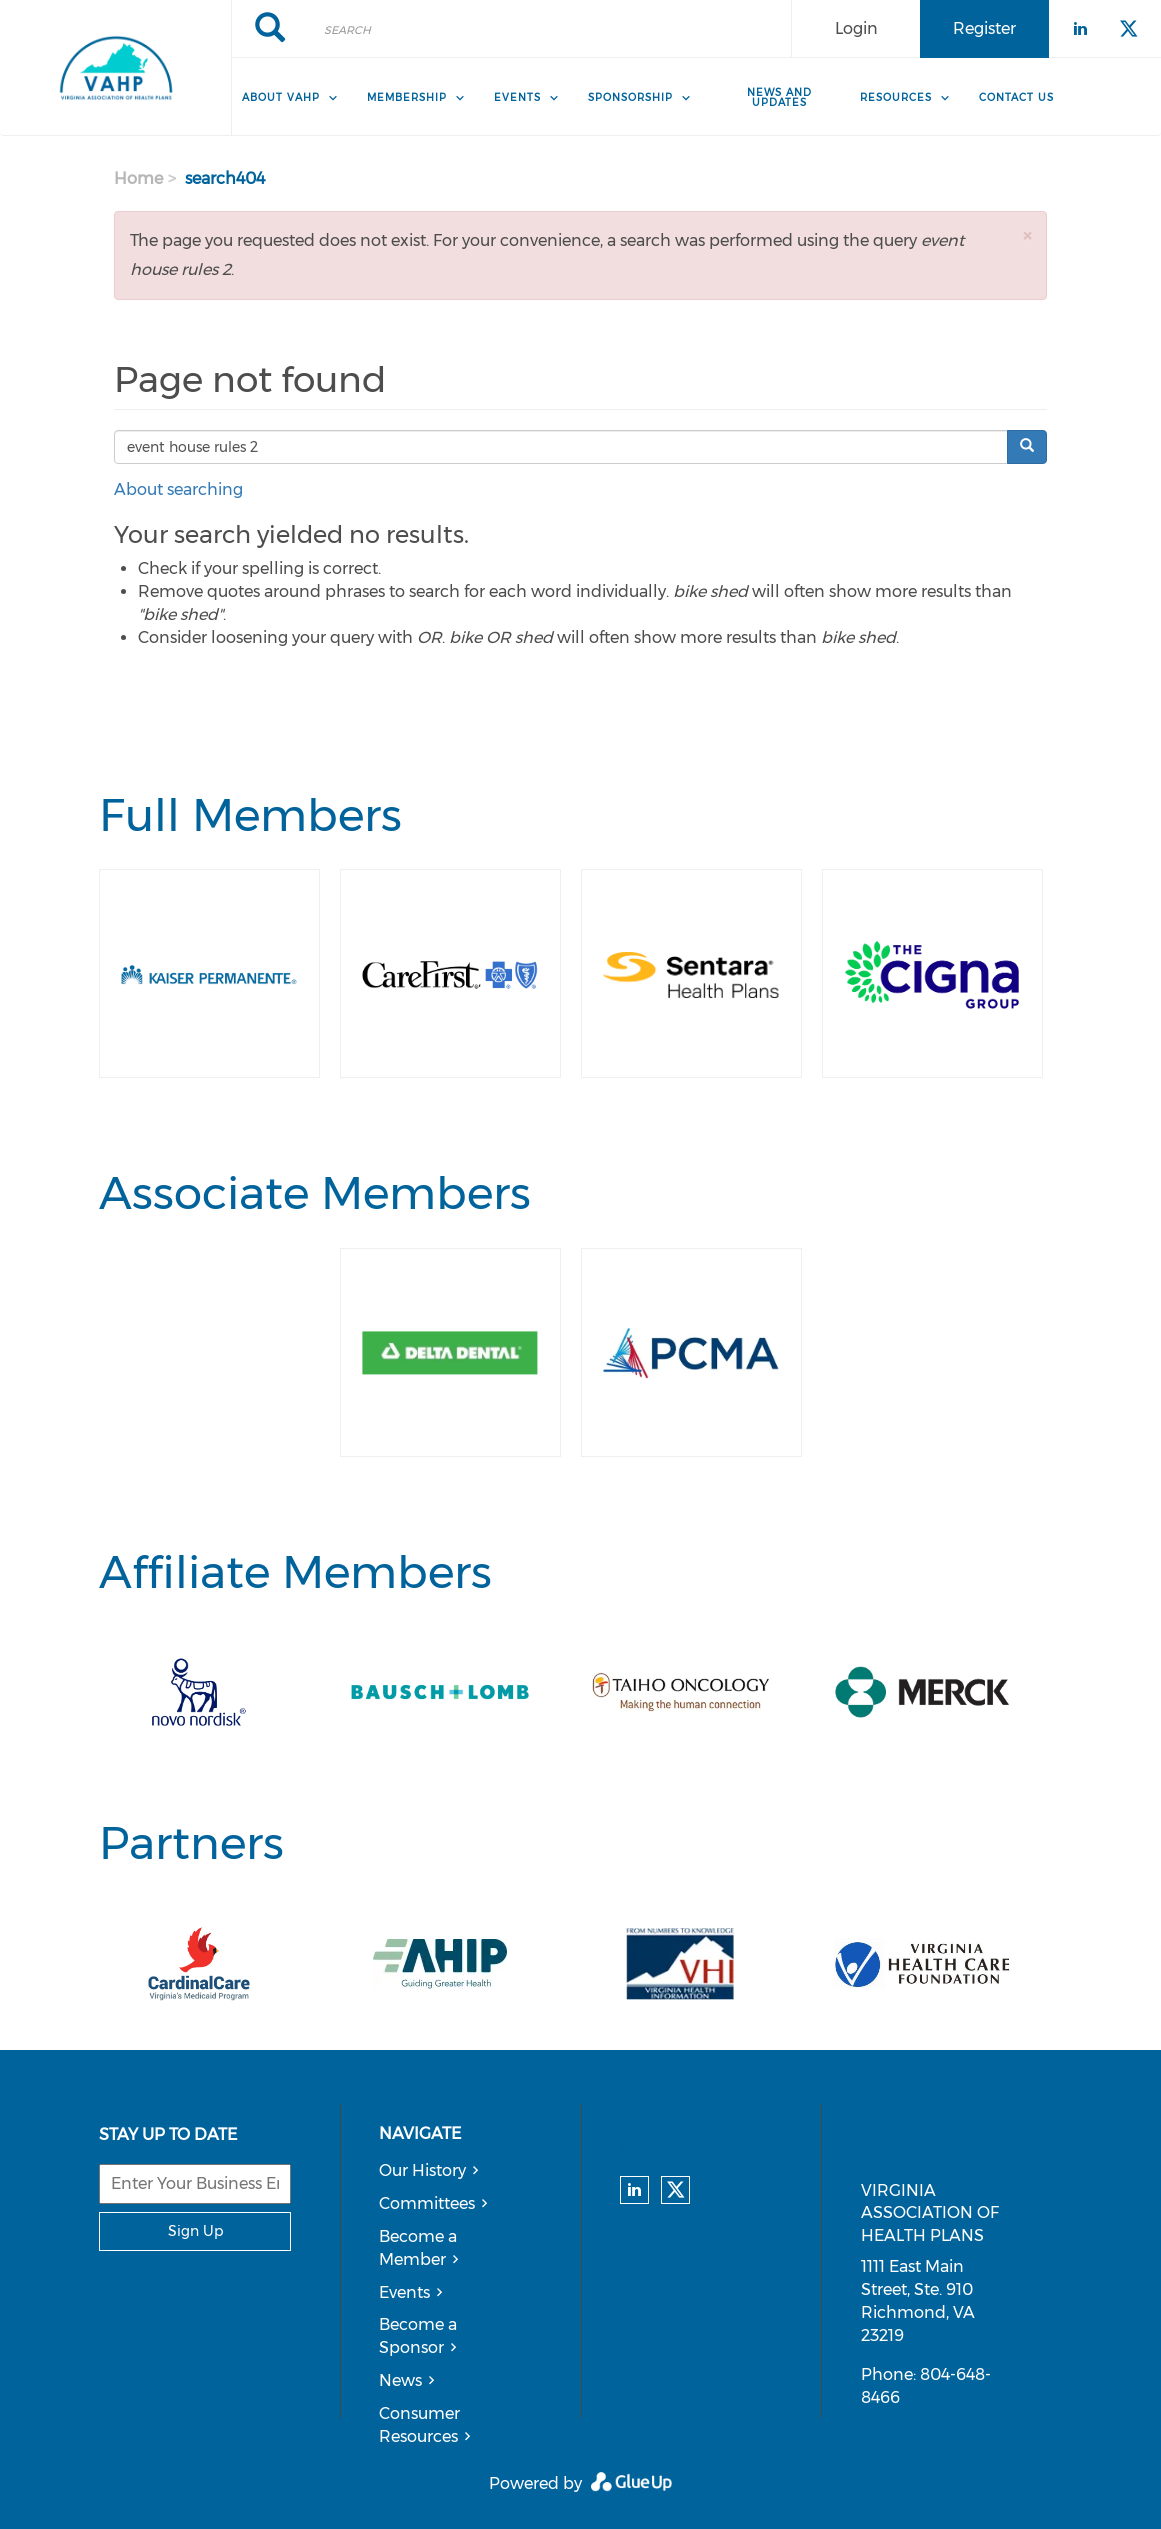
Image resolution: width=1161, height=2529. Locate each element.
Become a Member (418, 2248)
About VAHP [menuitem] (281, 97)
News (400, 2380)
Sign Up (195, 2231)
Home (138, 178)
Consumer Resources (419, 2425)
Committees (427, 2203)
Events (404, 2292)
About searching (178, 489)
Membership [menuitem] (407, 97)
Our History (422, 2170)
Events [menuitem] (517, 97)
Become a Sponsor (418, 2336)
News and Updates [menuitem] (779, 97)
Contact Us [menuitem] (1016, 97)
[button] (1027, 235)
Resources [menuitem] (896, 97)
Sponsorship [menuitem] (630, 97)
